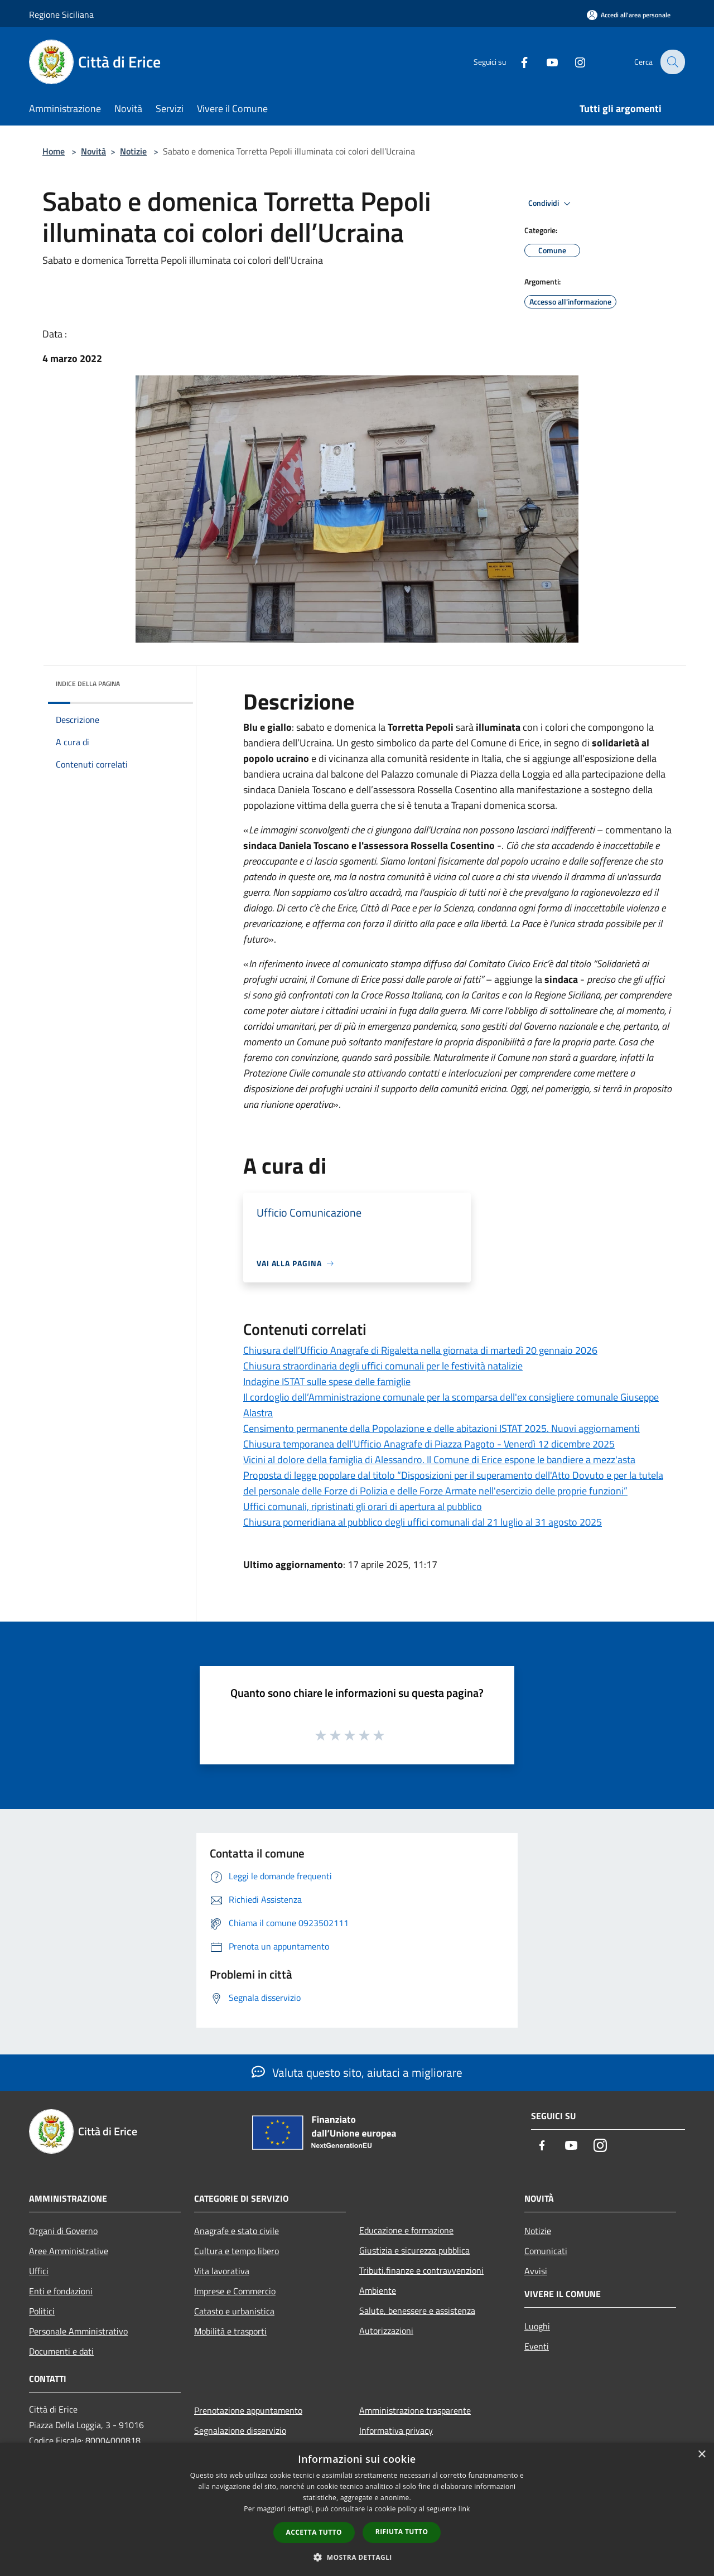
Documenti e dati (61, 2351)
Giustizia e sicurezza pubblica (414, 2250)
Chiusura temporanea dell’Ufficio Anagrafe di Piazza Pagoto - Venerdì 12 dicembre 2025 (429, 1443)
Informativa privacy (396, 2430)
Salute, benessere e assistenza (417, 2310)
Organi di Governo (63, 2230)
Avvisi (535, 2271)
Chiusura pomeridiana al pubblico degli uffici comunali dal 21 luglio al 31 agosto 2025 (422, 1522)
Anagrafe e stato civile (236, 2230)
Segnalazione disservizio (240, 2430)
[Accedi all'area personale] (628, 15)
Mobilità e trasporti (230, 2331)
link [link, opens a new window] (464, 2509)
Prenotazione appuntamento (248, 2410)
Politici (42, 2311)
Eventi (536, 2346)
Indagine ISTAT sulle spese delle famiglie (327, 1381)
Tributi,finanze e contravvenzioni (421, 2270)
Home (53, 151)
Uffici (39, 2271)
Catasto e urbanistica (234, 2311)
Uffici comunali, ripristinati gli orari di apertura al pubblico (362, 1506)
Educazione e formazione (406, 2230)
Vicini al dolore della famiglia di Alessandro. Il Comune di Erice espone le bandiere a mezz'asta (439, 1459)
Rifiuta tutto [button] (401, 2531)
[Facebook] (516, 61)
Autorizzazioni (386, 2330)
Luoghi (537, 2326)
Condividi (551, 203)
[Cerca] (671, 62)
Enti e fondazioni (61, 2291)
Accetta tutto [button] (314, 2532)
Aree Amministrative (68, 2250)
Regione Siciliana (61, 14)
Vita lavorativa (221, 2271)
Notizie (133, 151)
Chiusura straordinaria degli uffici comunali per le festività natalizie (383, 1365)
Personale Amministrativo (78, 2331)
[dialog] (357, 2509)
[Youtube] (544, 61)
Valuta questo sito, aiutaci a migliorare (357, 2072)
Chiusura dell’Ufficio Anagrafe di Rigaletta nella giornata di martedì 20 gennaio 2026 (420, 1350)
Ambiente (377, 2290)
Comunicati (545, 2250)
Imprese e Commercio (235, 2291)
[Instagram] (572, 61)
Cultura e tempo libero (236, 2250)
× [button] (701, 2454)
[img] (169, 681)
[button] (357, 2557)
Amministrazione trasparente (415, 2410)
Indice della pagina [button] (88, 683)
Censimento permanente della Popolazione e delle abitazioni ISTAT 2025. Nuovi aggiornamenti (441, 1428)
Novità (93, 151)
